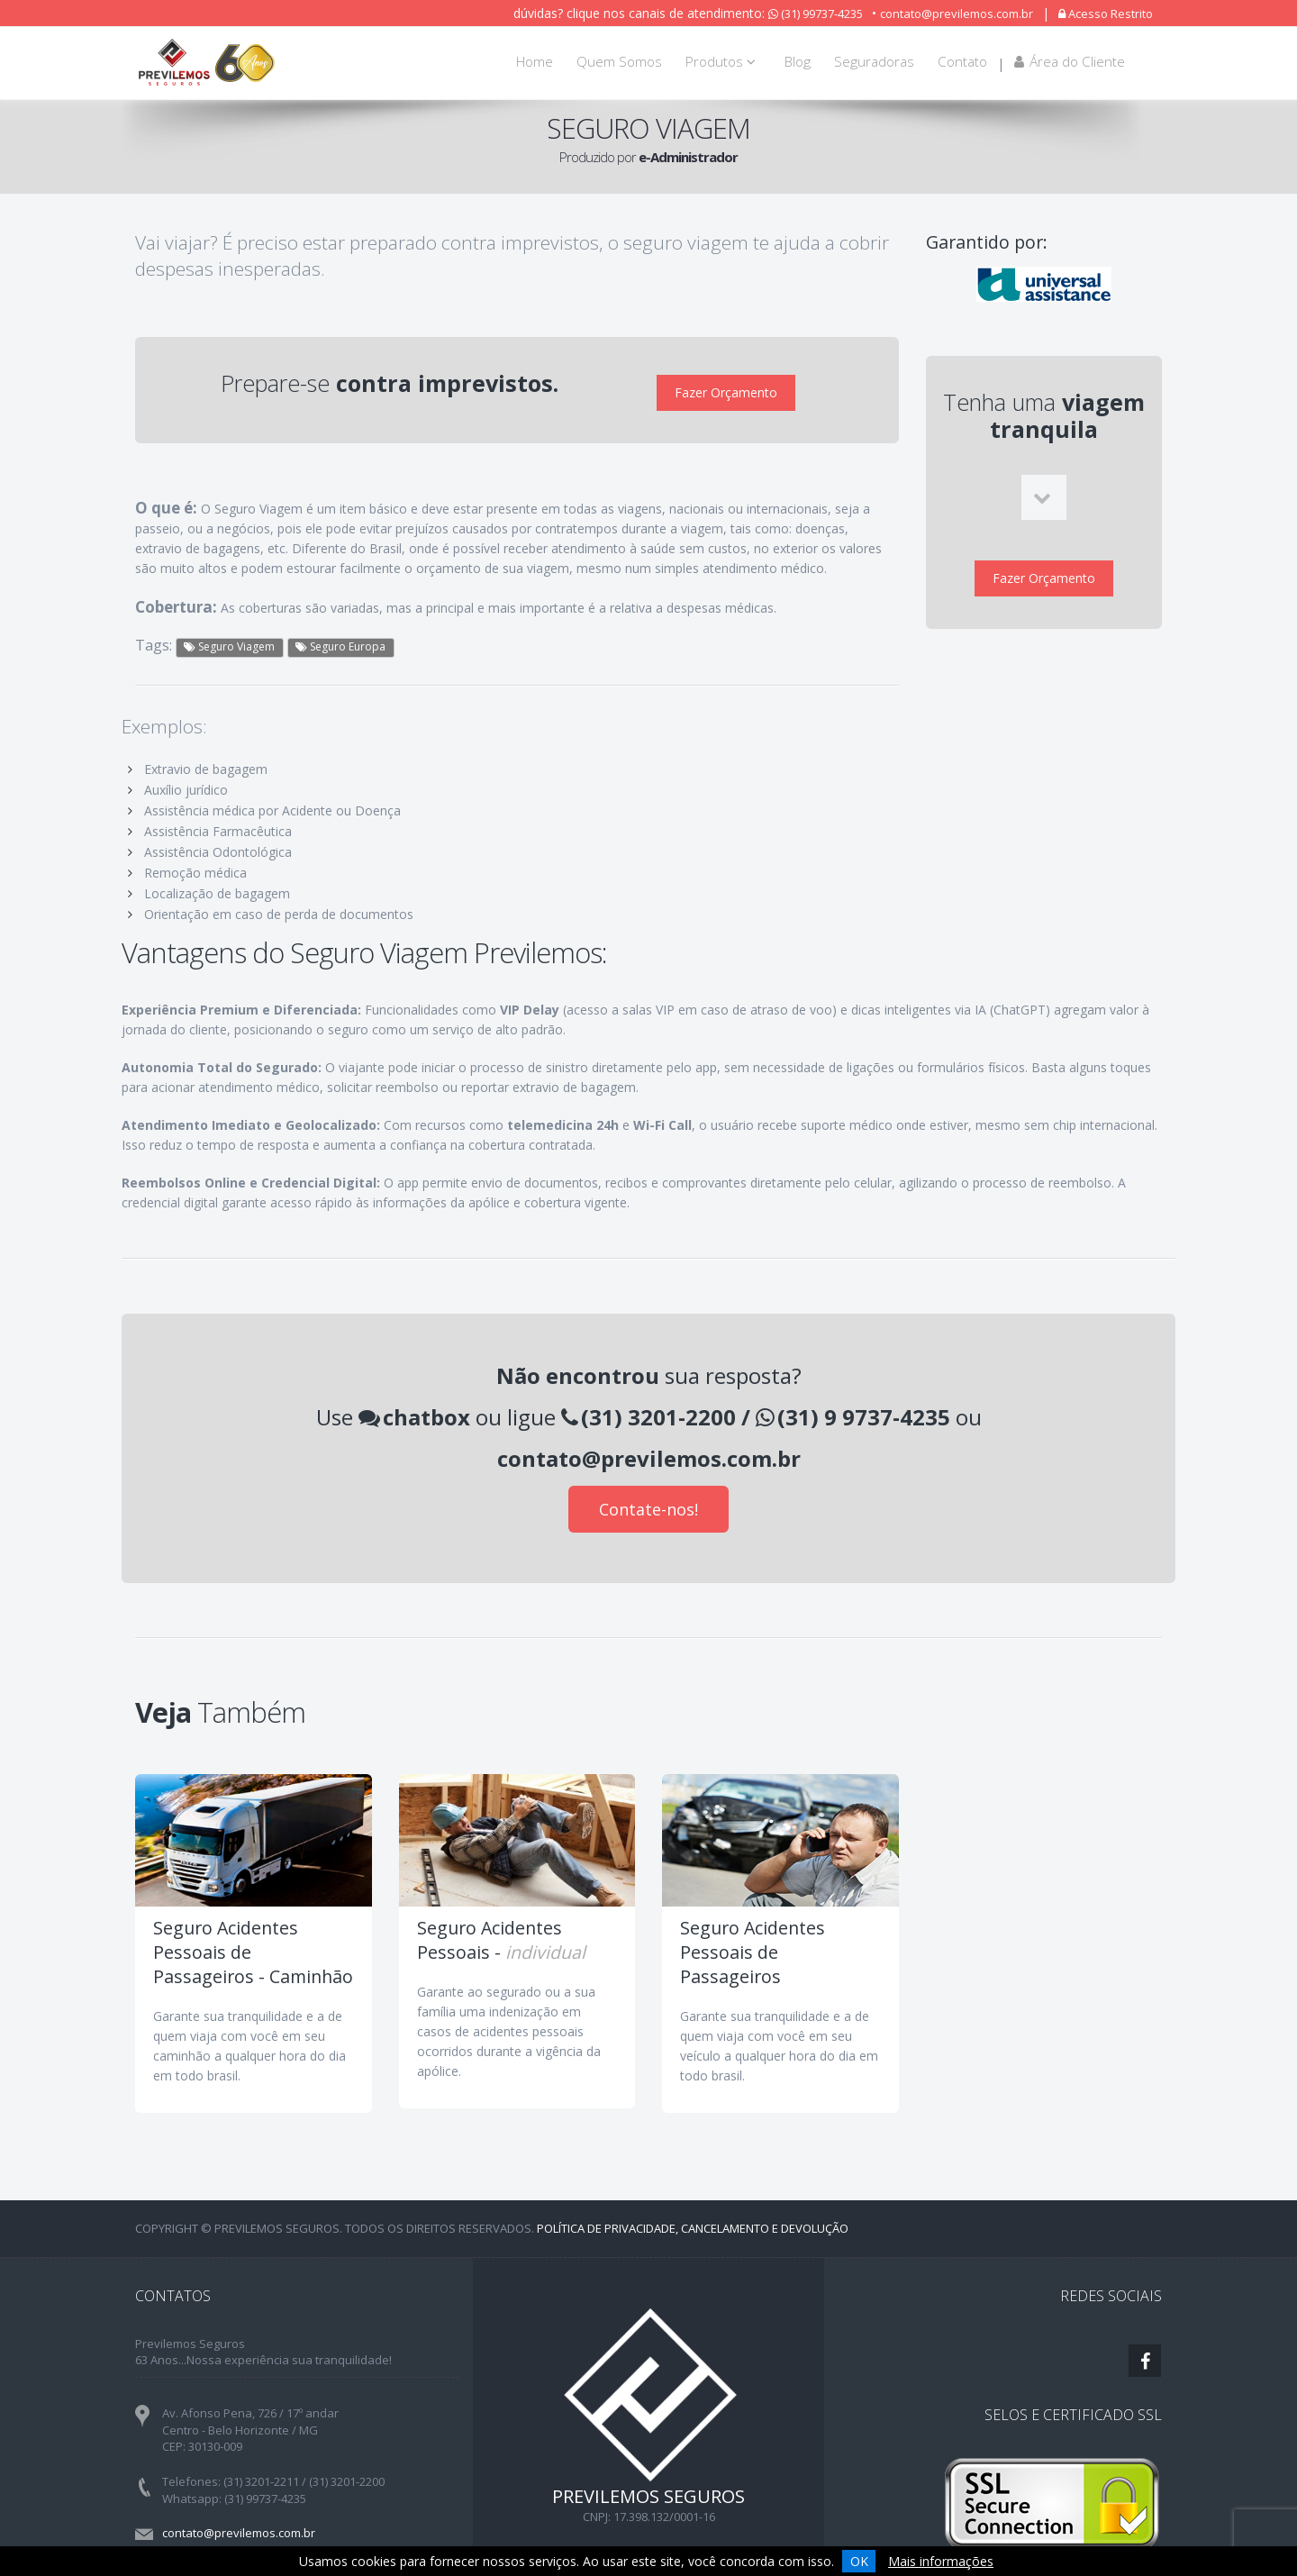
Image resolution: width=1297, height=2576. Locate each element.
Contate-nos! (648, 1497)
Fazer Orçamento (726, 387)
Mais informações (940, 2561)
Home (534, 61)
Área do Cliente (1069, 61)
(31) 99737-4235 (815, 13)
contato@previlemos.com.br (956, 13)
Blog (798, 61)
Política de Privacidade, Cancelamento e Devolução (692, 2216)
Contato (962, 61)
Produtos (723, 61)
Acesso (1105, 13)
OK (859, 2561)
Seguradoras (874, 61)
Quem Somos (619, 61)
